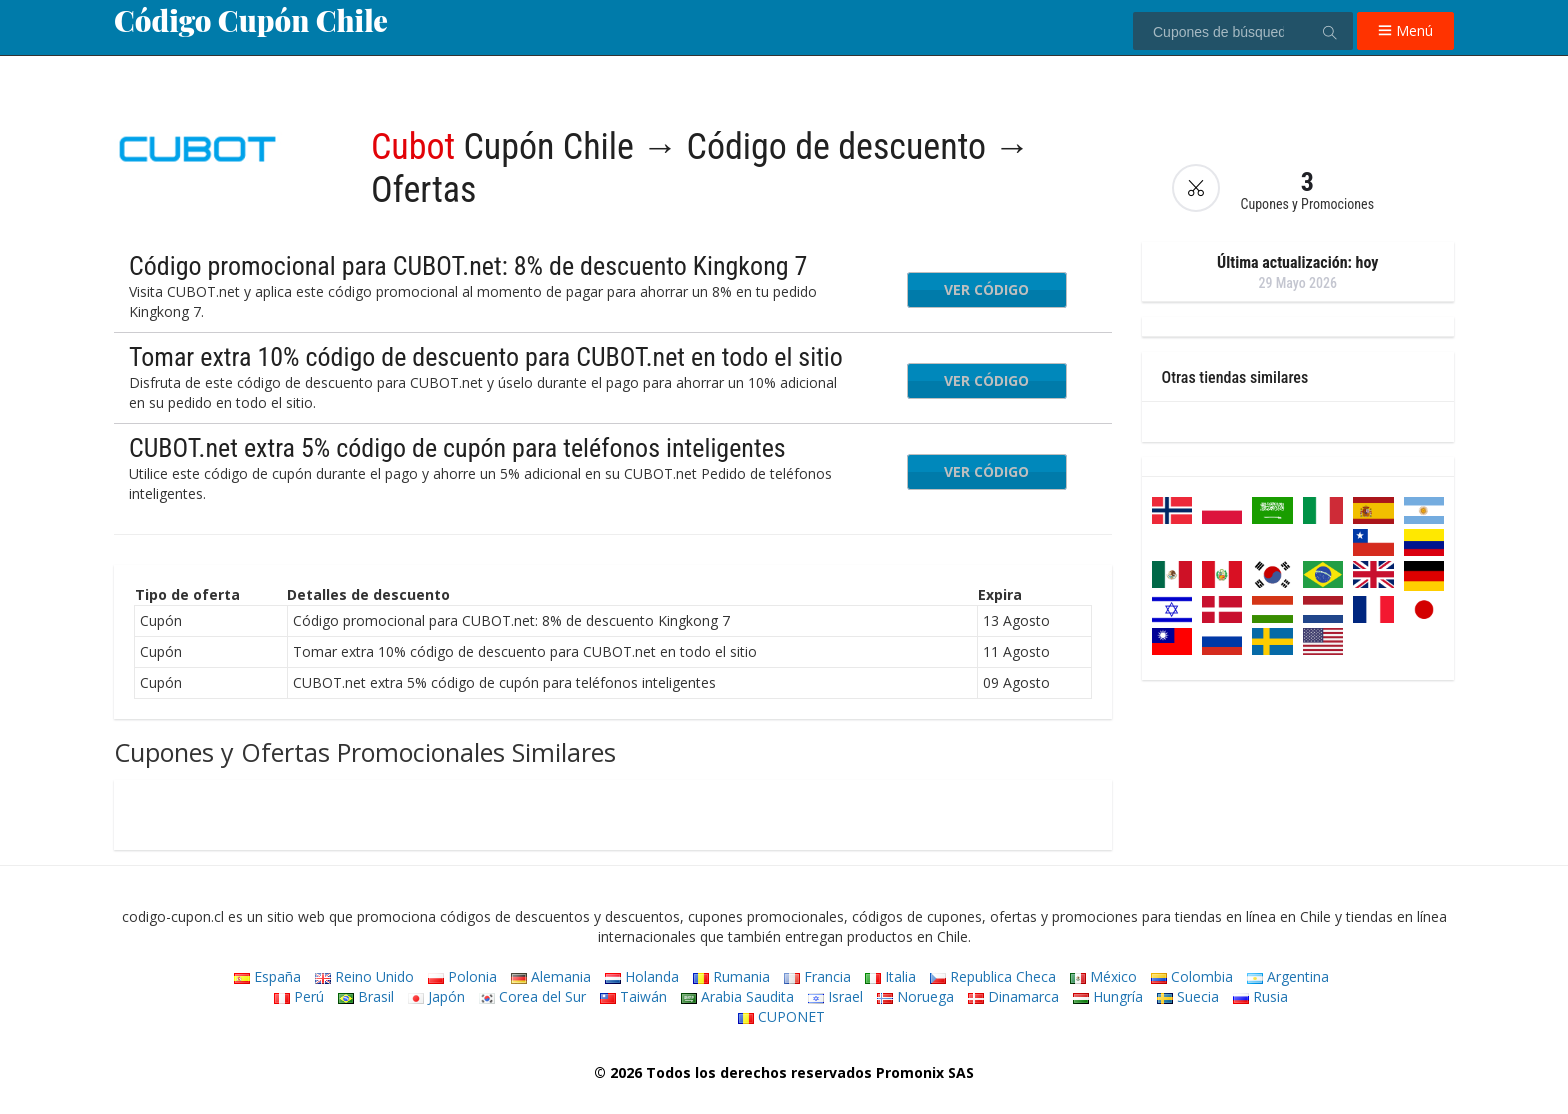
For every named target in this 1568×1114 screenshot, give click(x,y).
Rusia (1260, 996)
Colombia (1192, 976)
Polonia (462, 976)
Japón (436, 996)
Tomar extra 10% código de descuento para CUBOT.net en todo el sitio (486, 357)
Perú (299, 996)
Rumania (731, 976)
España (267, 976)
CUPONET (781, 1016)
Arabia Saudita (737, 996)
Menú (1405, 30)
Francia (817, 976)
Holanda (642, 976)
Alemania (551, 976)
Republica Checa (993, 976)
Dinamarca (1013, 996)
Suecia (1188, 996)
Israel (835, 996)
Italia (890, 976)
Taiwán (633, 996)
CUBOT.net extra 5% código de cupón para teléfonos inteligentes (457, 448)
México (1103, 976)
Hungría (1108, 996)
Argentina (1288, 976)
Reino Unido (364, 976)
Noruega (915, 996)
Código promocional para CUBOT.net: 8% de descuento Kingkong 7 (468, 266)
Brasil (366, 996)
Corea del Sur (532, 996)
